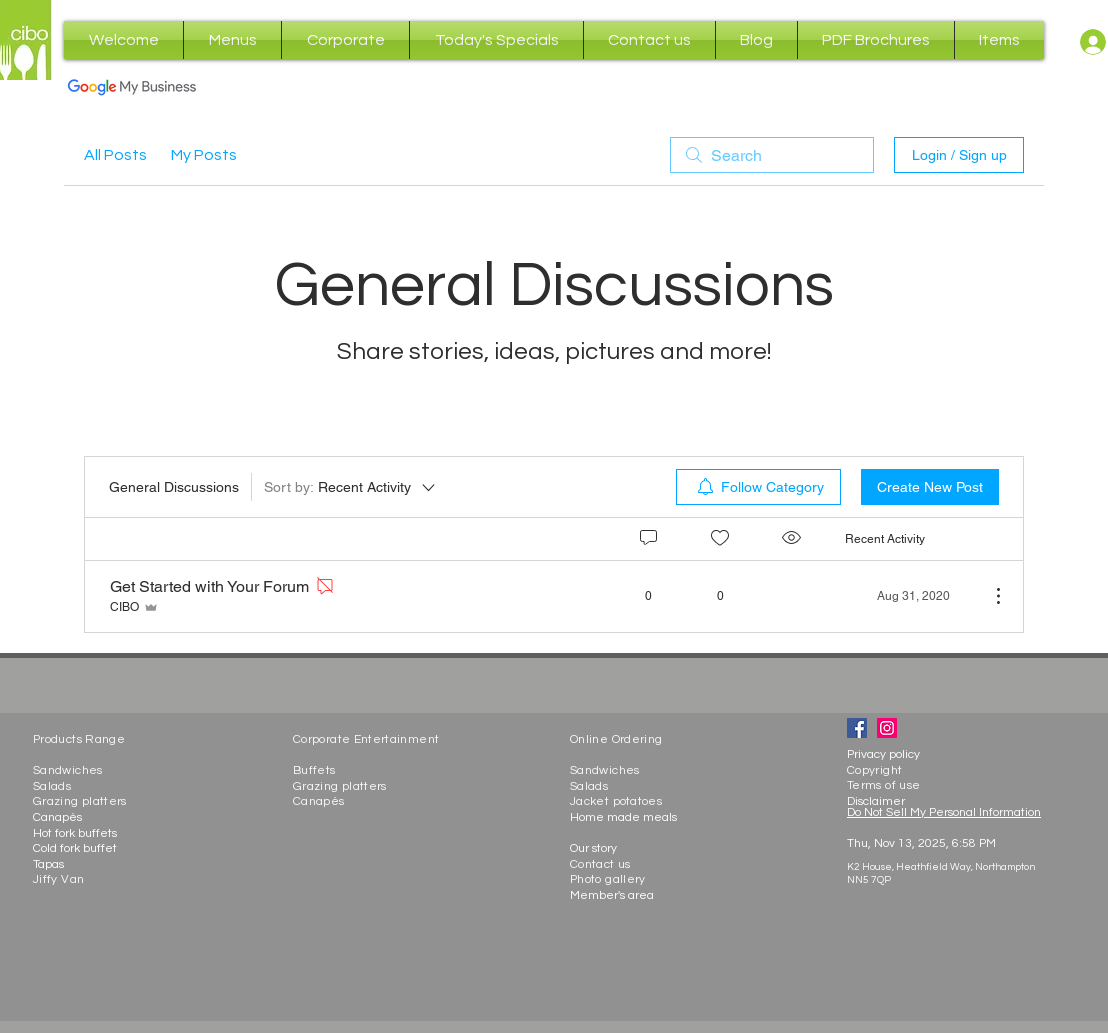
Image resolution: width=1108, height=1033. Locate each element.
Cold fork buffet (75, 848)
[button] (232, 40)
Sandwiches (68, 770)
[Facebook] (857, 728)
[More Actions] (988, 596)
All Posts (115, 155)
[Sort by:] (351, 487)
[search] (772, 155)
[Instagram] (887, 728)
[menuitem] (758, 487)
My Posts (204, 155)
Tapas (48, 864)
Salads (52, 786)
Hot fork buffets (75, 833)
